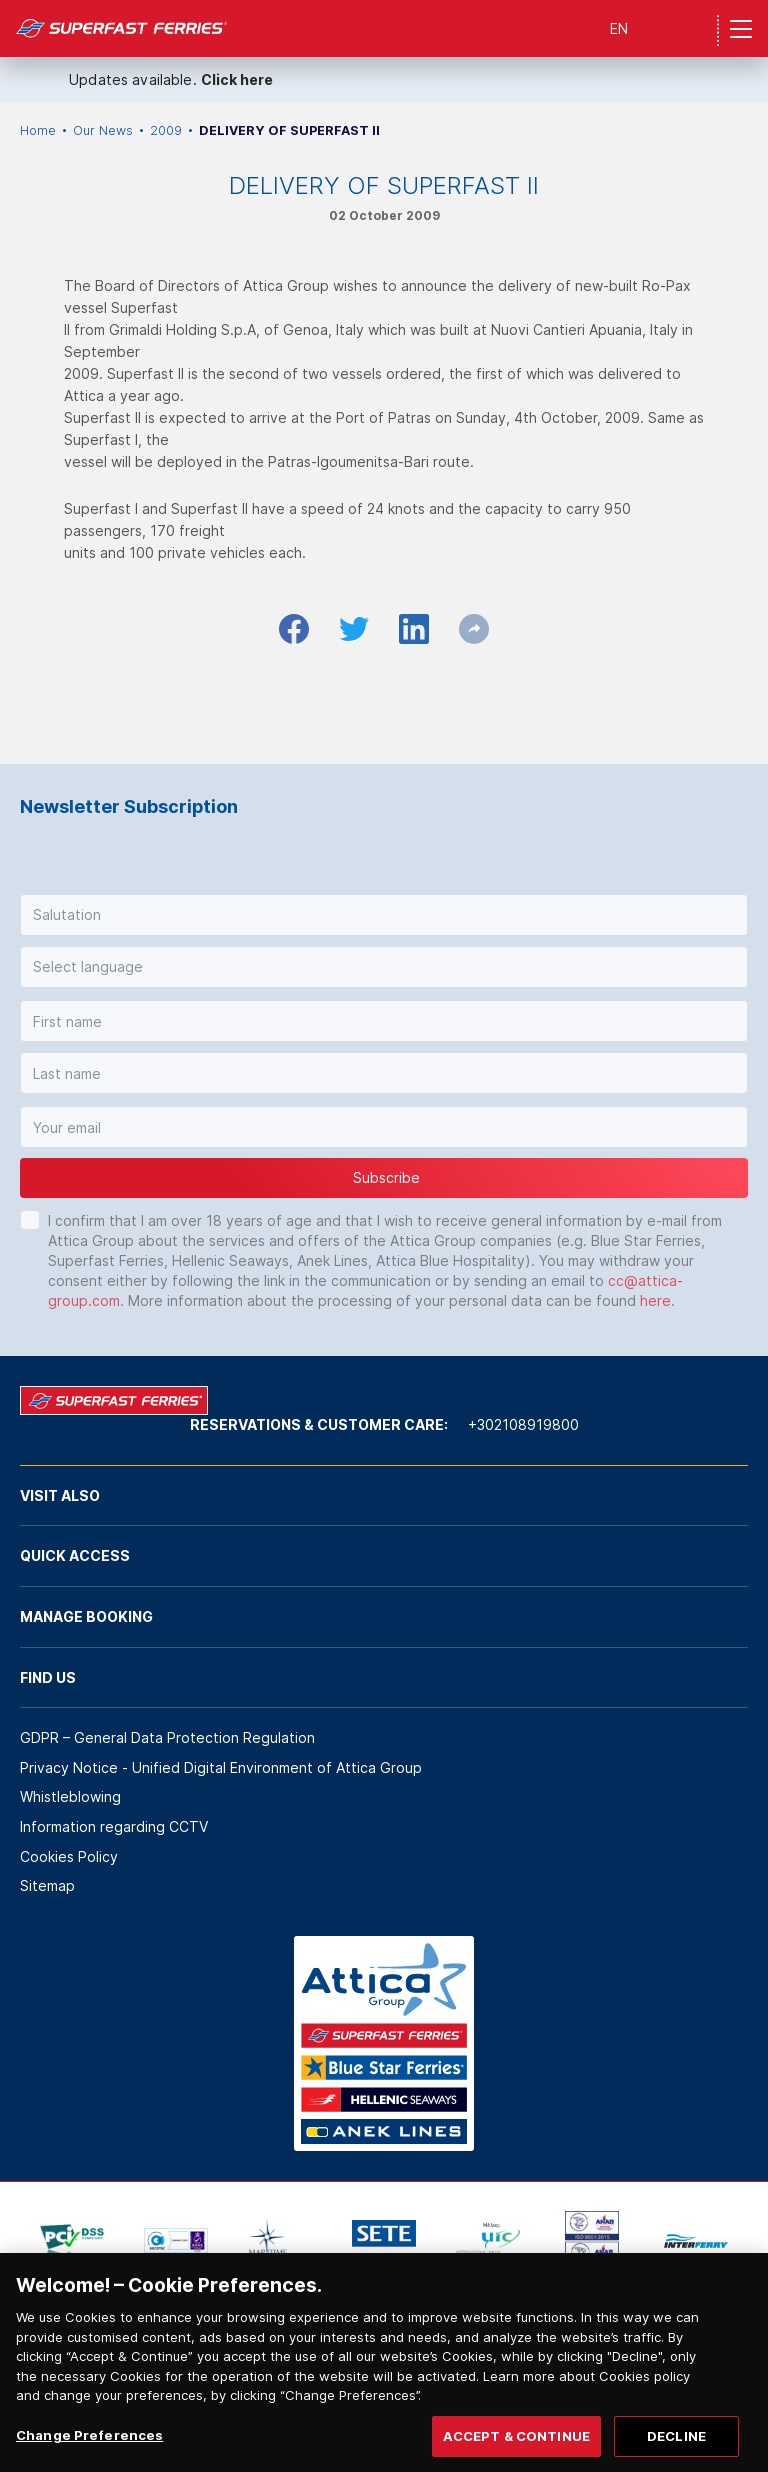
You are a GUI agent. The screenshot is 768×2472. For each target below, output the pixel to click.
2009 (166, 130)
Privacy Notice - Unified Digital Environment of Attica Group (221, 1767)
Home (38, 130)
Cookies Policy (69, 1856)
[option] (72, 2241)
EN (619, 28)
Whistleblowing (70, 1796)
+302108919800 (523, 1424)
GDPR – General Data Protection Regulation (167, 1737)
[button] (384, 915)
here (655, 1300)
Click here (237, 79)
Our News (103, 130)
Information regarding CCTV (114, 1826)
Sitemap (47, 1885)
